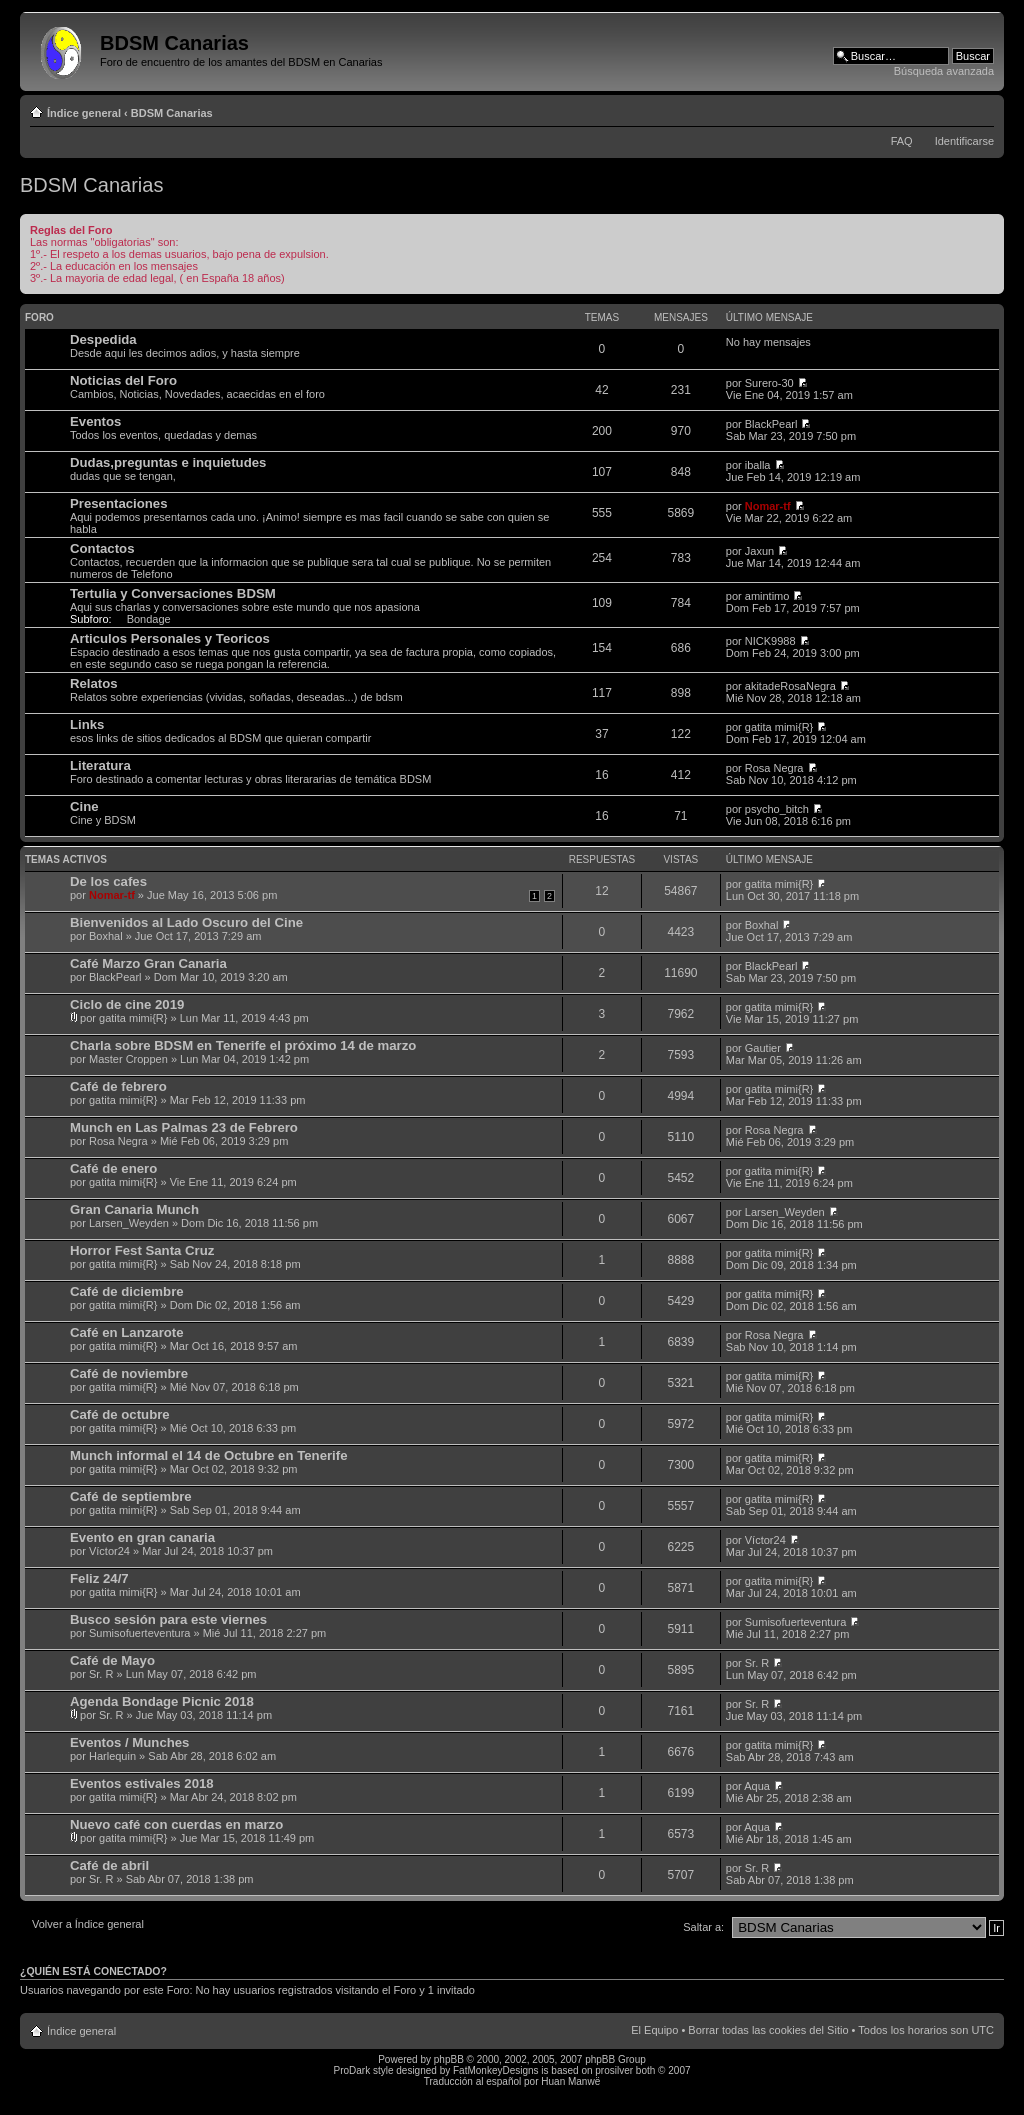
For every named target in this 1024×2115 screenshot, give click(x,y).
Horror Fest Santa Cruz (142, 1250)
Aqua (757, 1786)
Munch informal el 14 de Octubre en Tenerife (208, 1455)
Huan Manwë (570, 2081)
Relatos (94, 683)
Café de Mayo (112, 1660)
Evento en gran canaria (142, 1537)
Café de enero (113, 1168)
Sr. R (101, 1674)
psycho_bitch (777, 809)
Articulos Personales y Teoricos (170, 638)
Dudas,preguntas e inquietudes (168, 462)
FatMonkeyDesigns (496, 2070)
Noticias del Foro (123, 380)
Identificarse (964, 141)
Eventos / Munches (129, 1742)
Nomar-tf (768, 506)
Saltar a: (703, 1927)
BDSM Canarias (172, 113)
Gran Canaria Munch (134, 1209)
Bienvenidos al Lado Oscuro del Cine (186, 922)
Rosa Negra (774, 768)
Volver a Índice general (88, 1924)
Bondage (149, 619)
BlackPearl (771, 424)
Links (87, 724)
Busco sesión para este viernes (168, 1619)
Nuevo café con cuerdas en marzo (176, 1824)
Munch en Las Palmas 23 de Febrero (184, 1127)
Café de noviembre (129, 1373)
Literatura (100, 765)
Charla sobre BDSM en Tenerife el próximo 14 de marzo (243, 1045)
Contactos (102, 548)
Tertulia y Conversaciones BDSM (173, 593)
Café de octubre (120, 1414)
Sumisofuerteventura (140, 1633)
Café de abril (109, 1865)
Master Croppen (128, 1059)
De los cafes (108, 881)
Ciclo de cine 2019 (127, 1004)
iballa (758, 465)
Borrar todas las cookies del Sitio (768, 2030)
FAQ (902, 141)
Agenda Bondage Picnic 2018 (162, 1701)
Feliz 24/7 (99, 1578)
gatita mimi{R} (779, 727)
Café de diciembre (127, 1291)
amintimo (767, 596)
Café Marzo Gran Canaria (148, 963)
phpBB (449, 2059)
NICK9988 (770, 641)
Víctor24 (109, 1551)
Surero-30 (769, 383)
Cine (84, 806)
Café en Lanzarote (127, 1332)
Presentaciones (119, 503)
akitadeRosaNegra (790, 686)
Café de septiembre (131, 1496)
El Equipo (654, 2030)
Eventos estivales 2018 (142, 1783)
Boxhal (106, 936)
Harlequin (112, 1756)
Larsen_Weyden (129, 1223)
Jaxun (759, 551)
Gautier (763, 1048)
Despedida (103, 339)
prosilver (614, 2070)
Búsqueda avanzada (944, 71)
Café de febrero (118, 1086)
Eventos (95, 421)
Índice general (84, 113)
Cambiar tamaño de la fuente (979, 109)
